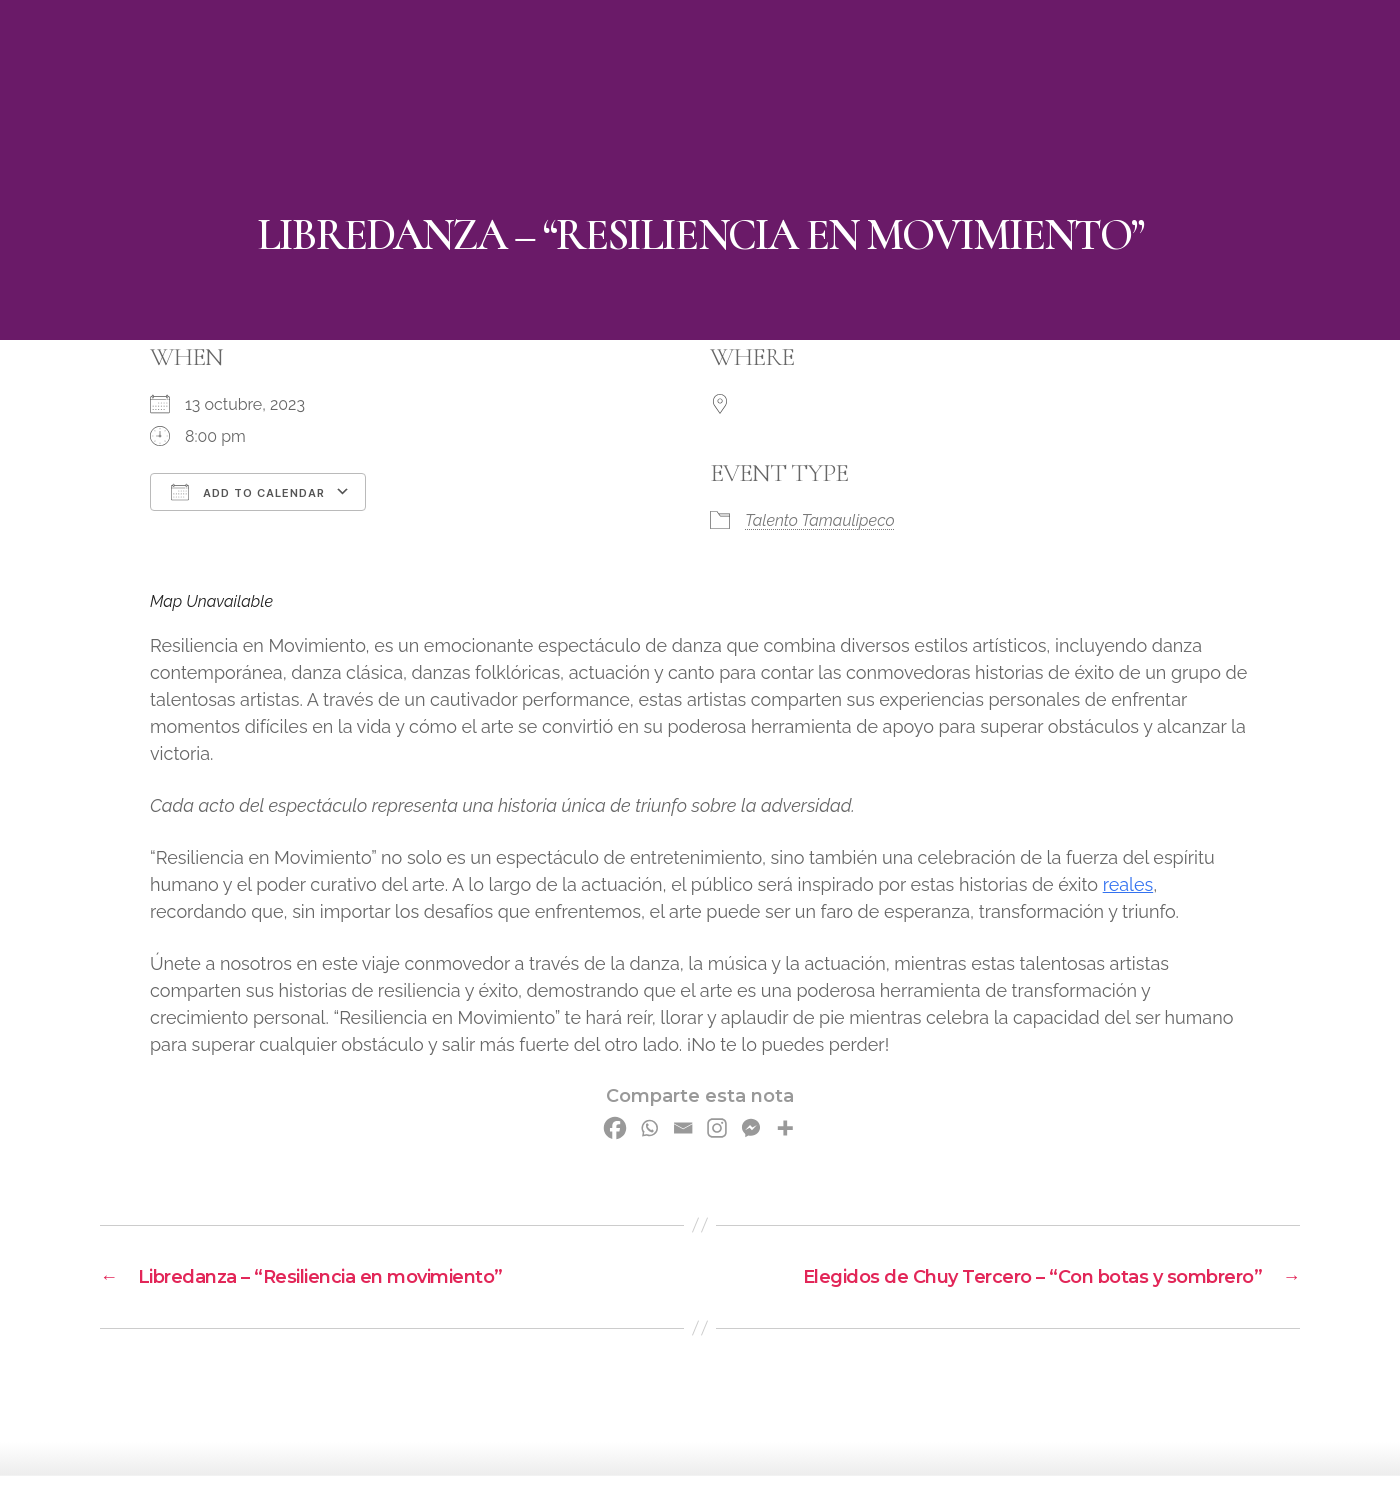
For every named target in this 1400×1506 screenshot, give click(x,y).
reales (1128, 884)
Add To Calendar (248, 492)
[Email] (683, 1128)
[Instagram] (717, 1128)
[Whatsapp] (649, 1128)
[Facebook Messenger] (751, 1128)
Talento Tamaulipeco (820, 520)
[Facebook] (615, 1128)
